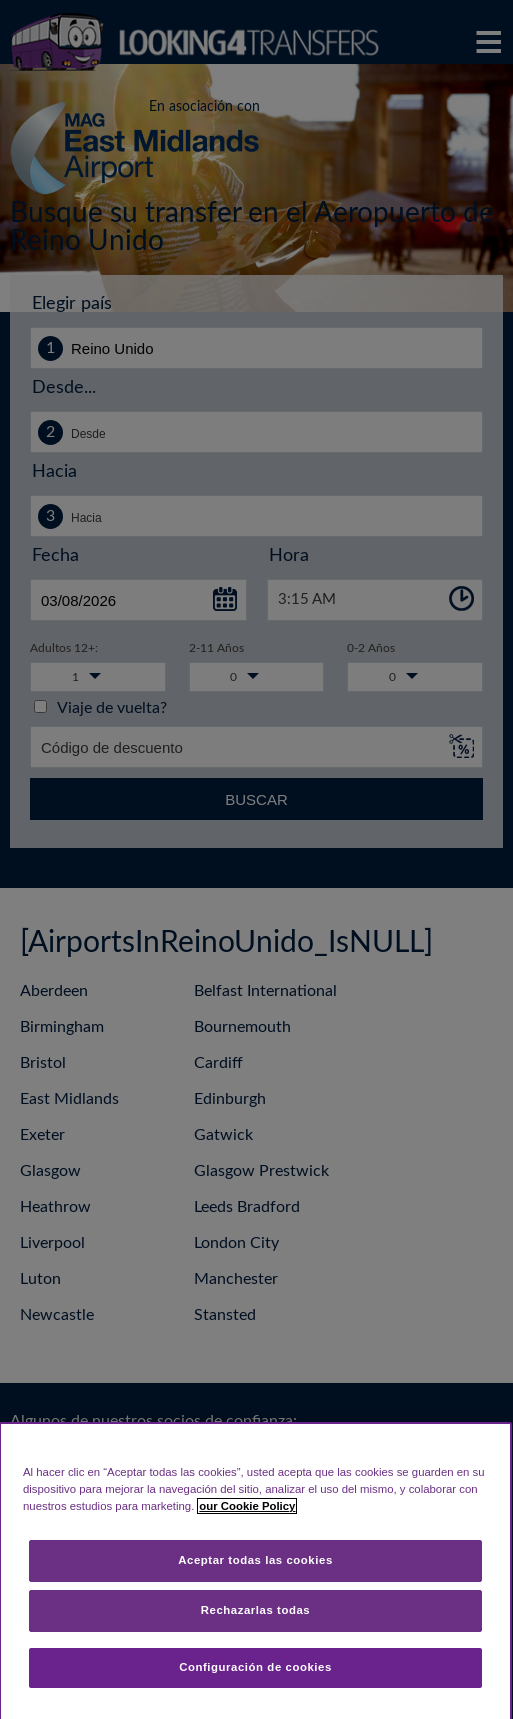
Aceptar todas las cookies (255, 1560)
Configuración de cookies (255, 1667)
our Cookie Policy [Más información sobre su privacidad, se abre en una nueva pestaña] (247, 1506)
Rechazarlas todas (256, 1610)
